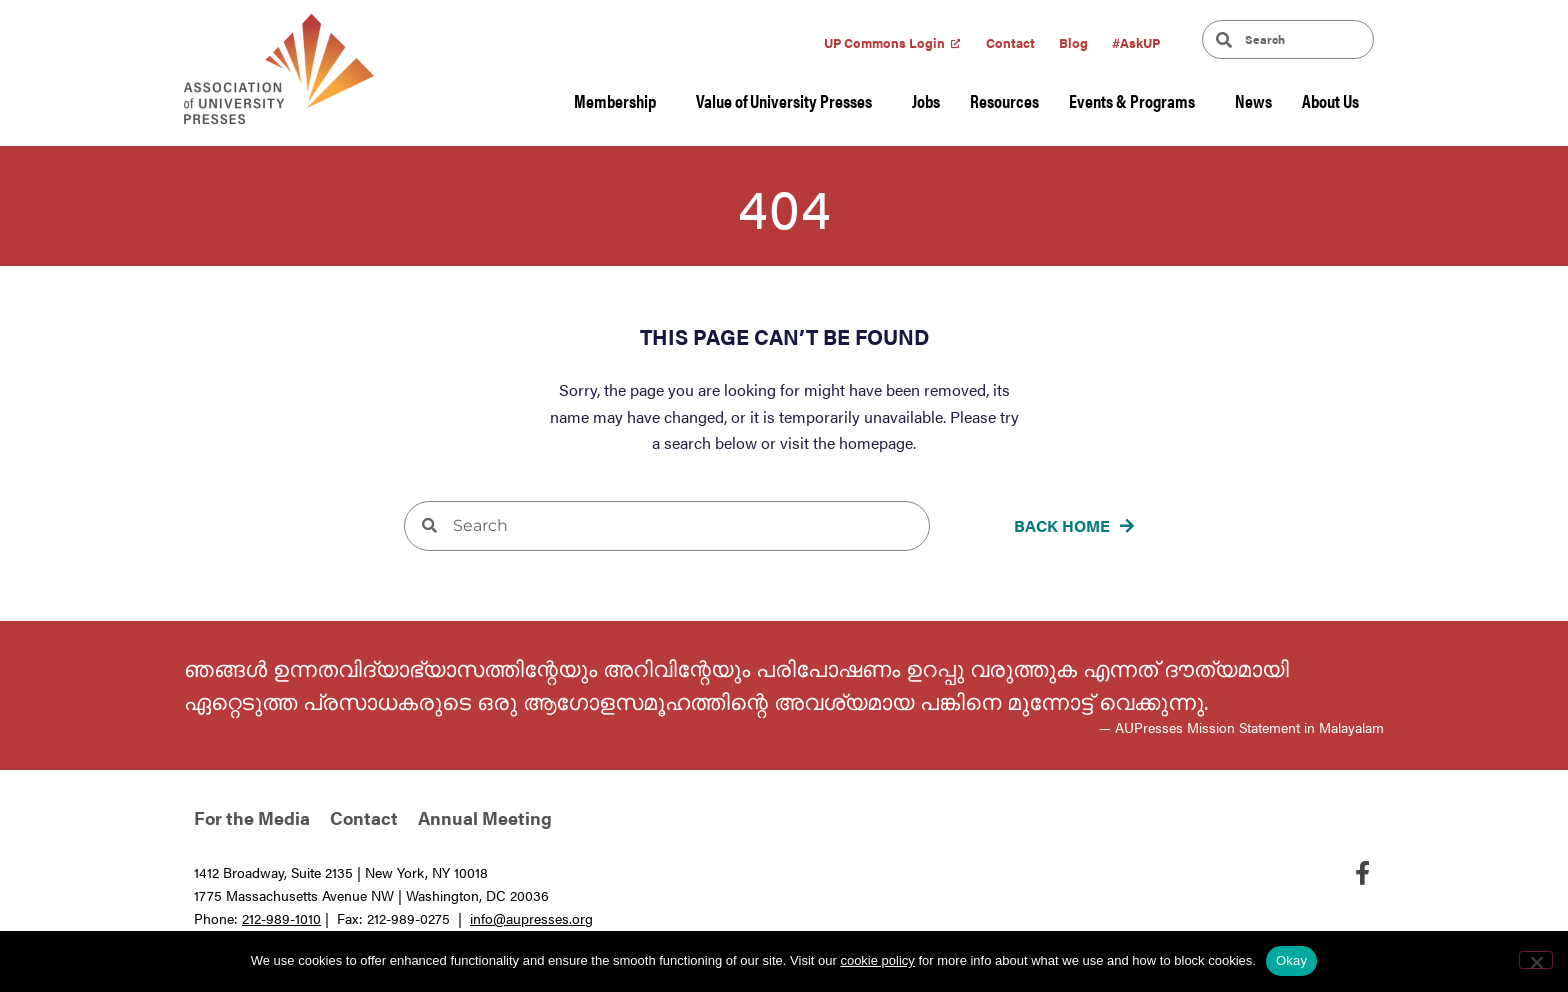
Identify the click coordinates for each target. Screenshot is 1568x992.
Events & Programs (1137, 100)
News (1253, 100)
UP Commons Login (884, 42)
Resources (1004, 100)
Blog (1073, 42)
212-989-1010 (281, 918)
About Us (1335, 100)
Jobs (926, 100)
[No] (1536, 960)
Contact (1010, 42)
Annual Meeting (485, 817)
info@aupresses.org (531, 918)
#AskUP (1136, 42)
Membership (620, 100)
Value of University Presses (789, 100)
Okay (1291, 960)
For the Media (252, 817)
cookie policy (877, 960)
